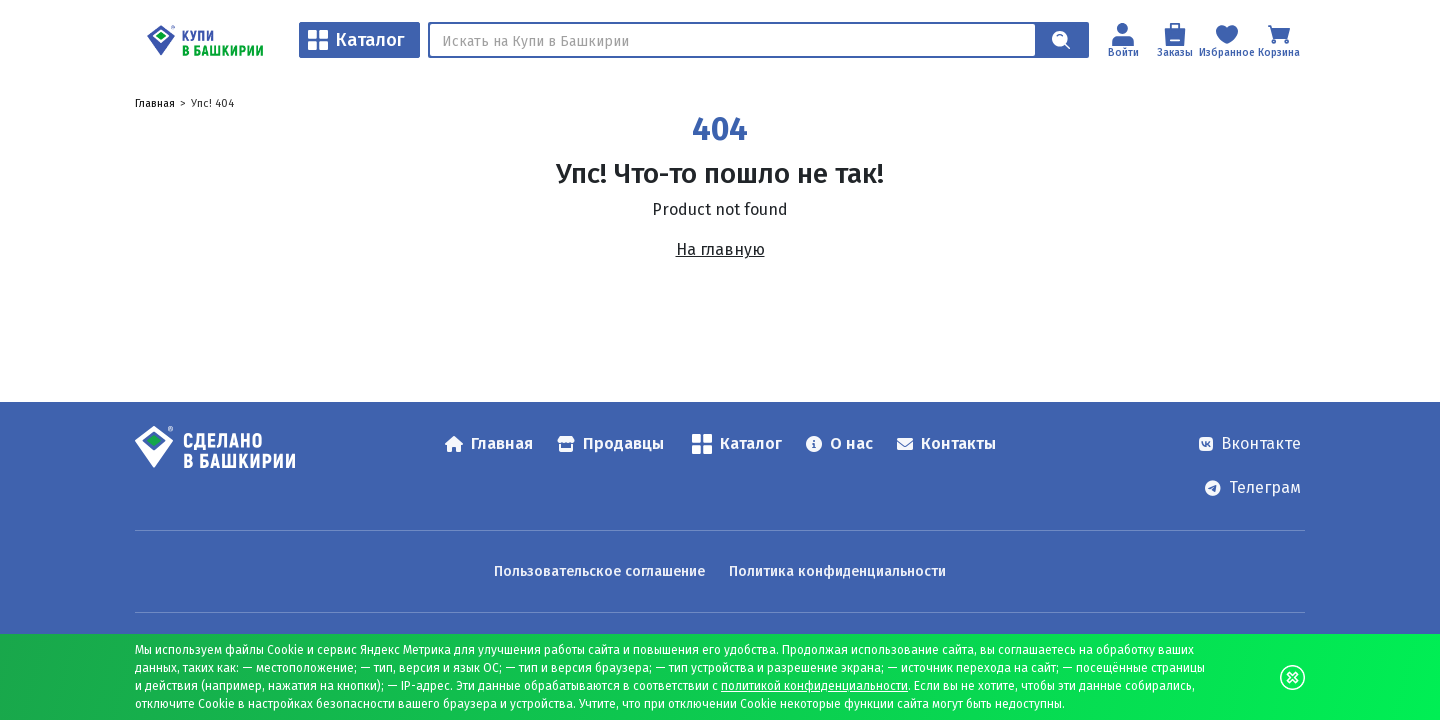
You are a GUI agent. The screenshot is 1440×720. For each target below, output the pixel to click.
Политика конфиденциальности (837, 571)
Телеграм (1253, 487)
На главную (720, 249)
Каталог (356, 40)
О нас (839, 443)
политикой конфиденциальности (814, 686)
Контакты (946, 443)
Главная (155, 103)
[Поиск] (732, 40)
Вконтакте (1250, 443)
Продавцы (610, 443)
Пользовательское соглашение (599, 571)
